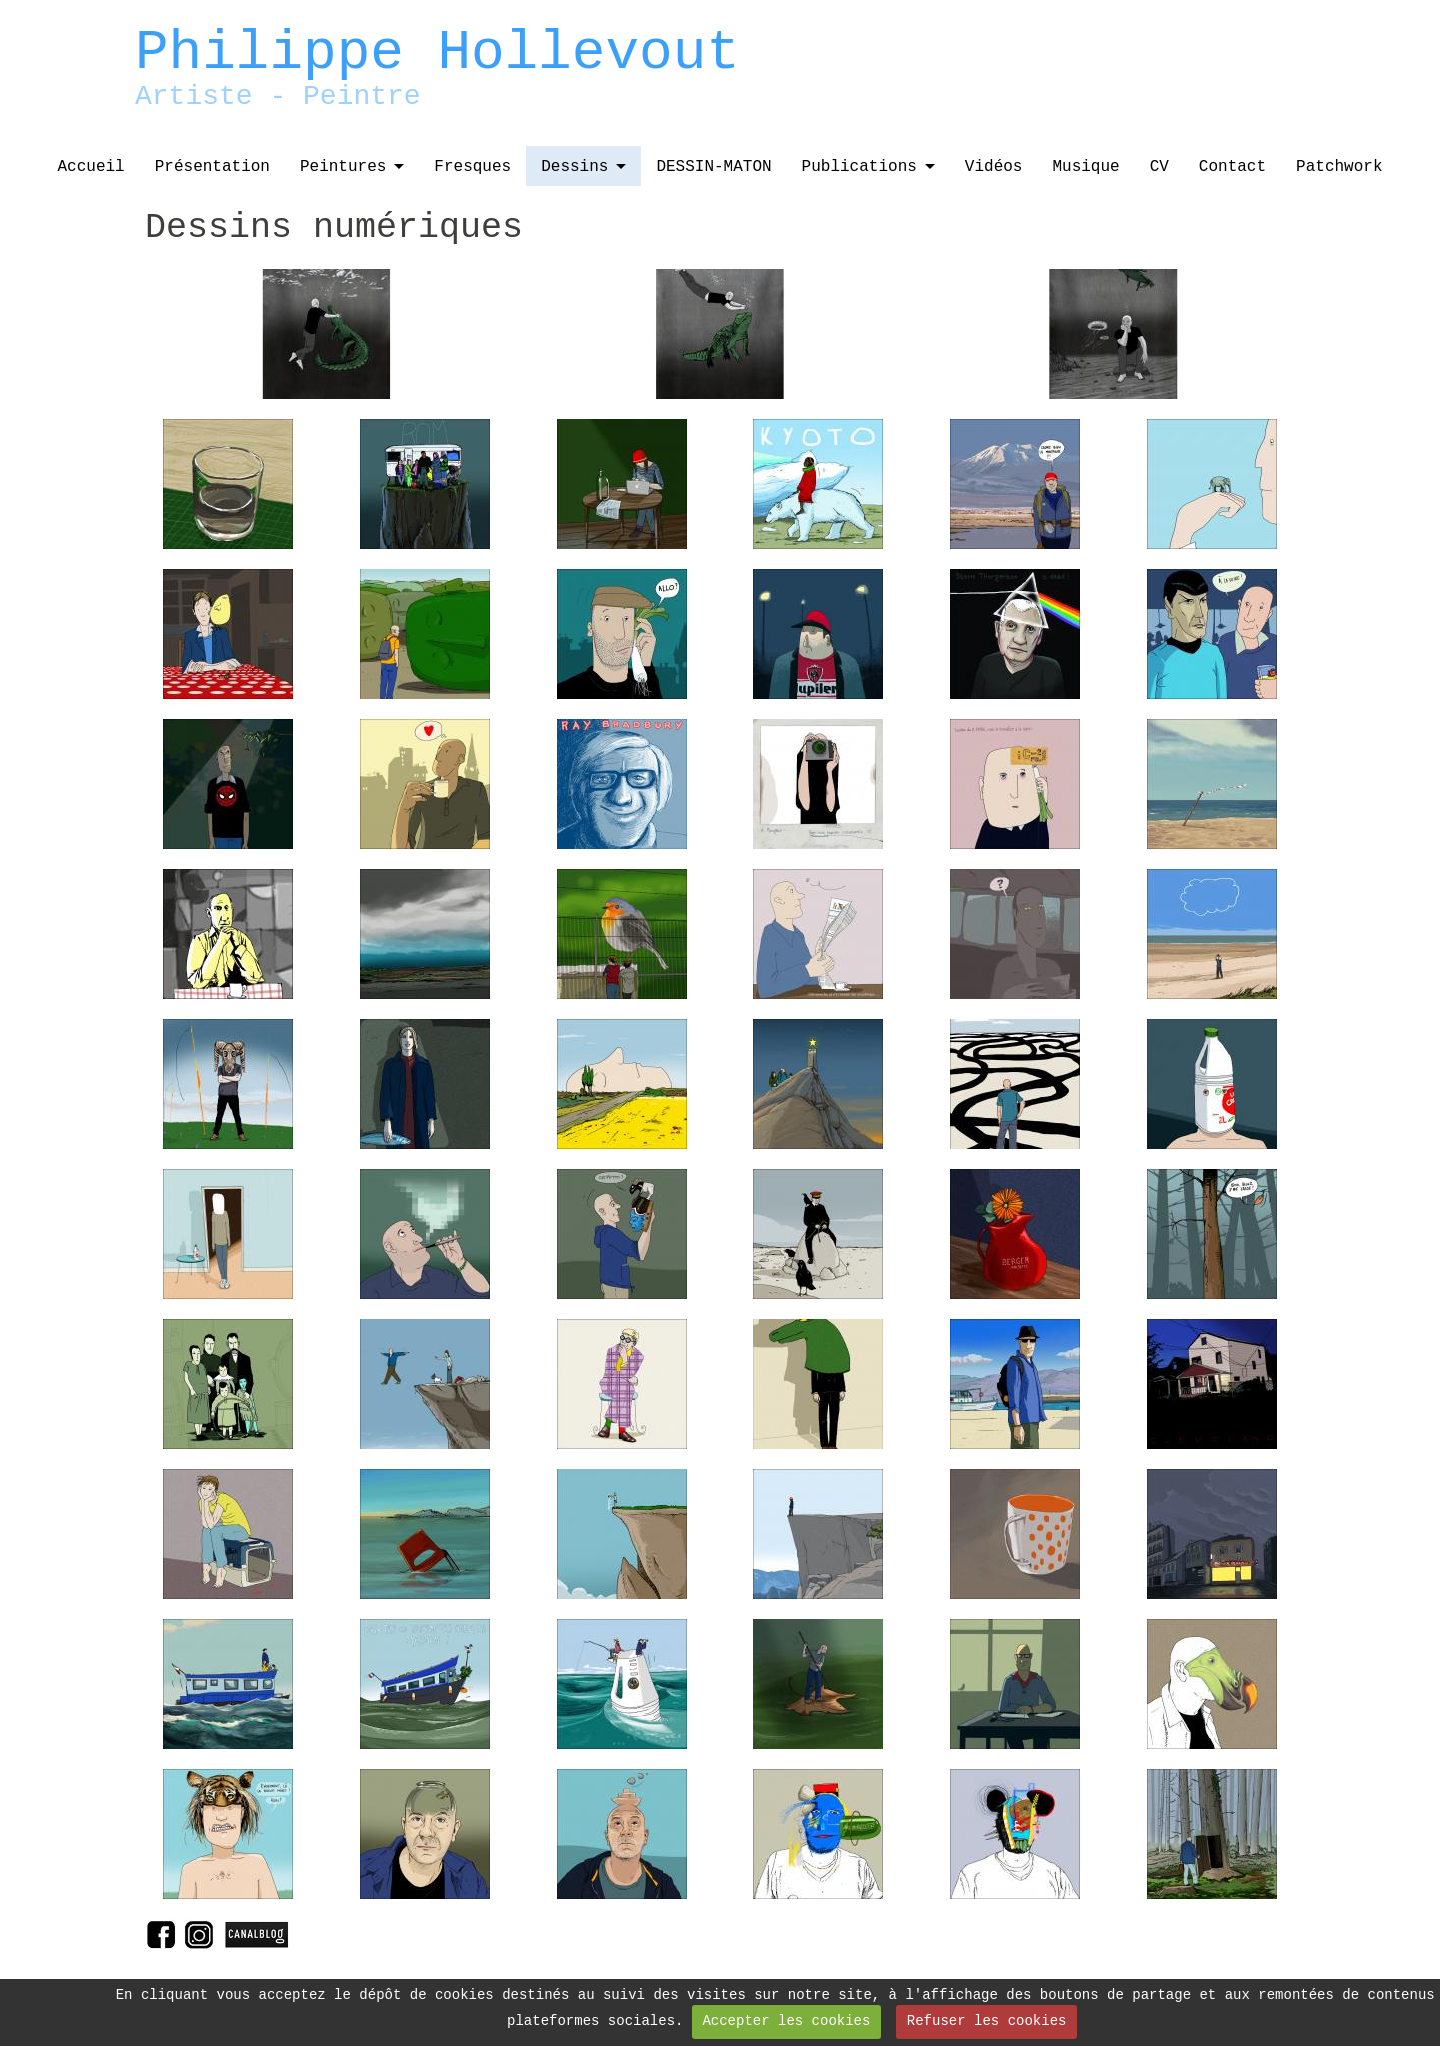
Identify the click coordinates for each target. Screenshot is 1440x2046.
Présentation (212, 167)
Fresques (472, 167)
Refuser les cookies (987, 2021)
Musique (1085, 167)
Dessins (574, 167)
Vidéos (994, 167)
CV (1159, 167)
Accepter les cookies (786, 2021)
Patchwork (1339, 167)
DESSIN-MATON (713, 167)
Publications (859, 167)
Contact (1232, 167)
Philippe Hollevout (437, 53)
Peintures (343, 167)
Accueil (91, 167)
